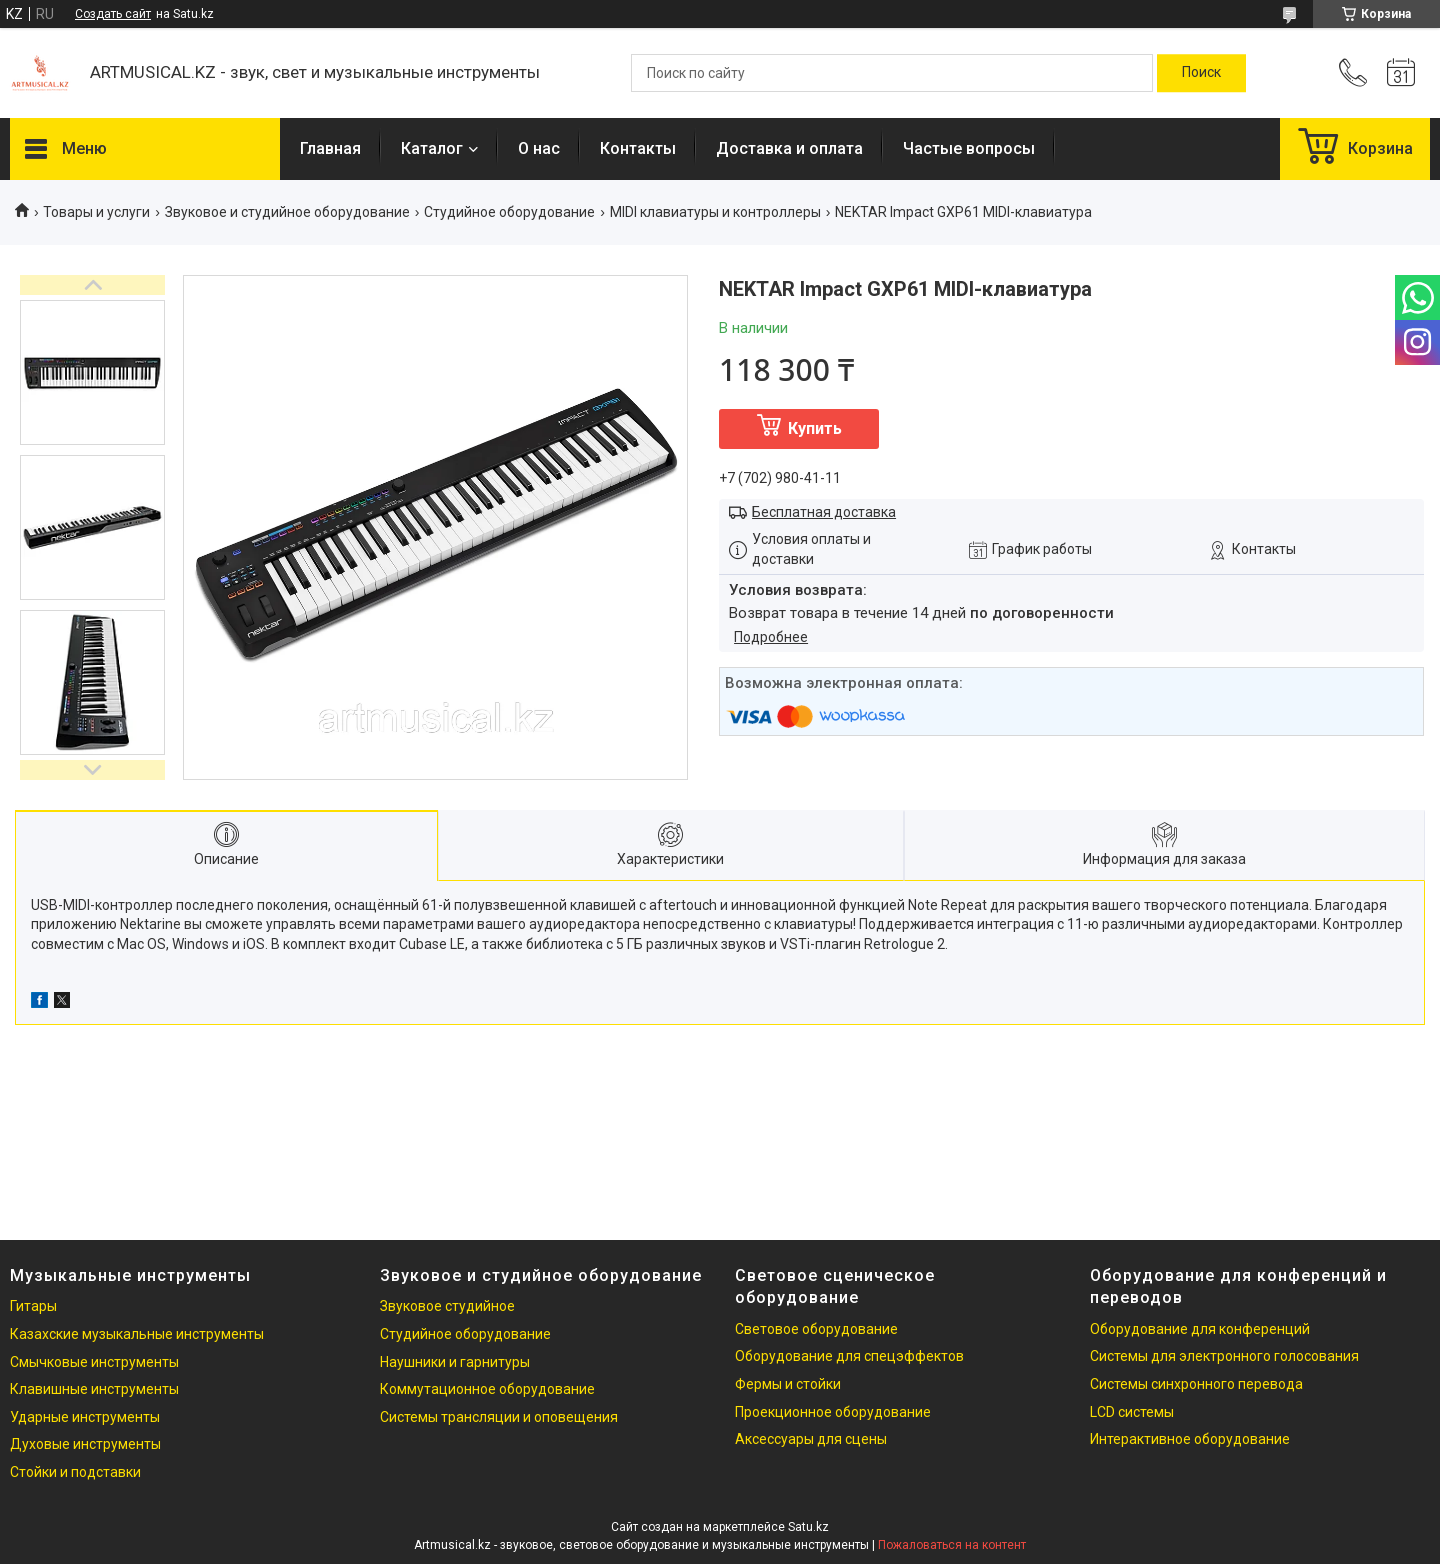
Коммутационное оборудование (487, 1389)
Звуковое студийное (447, 1306)
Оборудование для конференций (1200, 1329)
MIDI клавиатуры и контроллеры (715, 212)
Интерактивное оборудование (1190, 1439)
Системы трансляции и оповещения (499, 1417)
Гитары (33, 1306)
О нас (539, 148)
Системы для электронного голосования (1224, 1356)
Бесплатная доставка (824, 512)
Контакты (638, 148)
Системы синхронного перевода (1196, 1384)
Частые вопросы (969, 148)
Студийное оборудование (509, 212)
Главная (330, 148)
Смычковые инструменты (94, 1362)
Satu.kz (808, 1527)
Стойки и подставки (75, 1472)
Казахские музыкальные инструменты (137, 1334)
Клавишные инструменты (94, 1389)
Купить (815, 428)
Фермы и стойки (788, 1384)
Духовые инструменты (85, 1444)
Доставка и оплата (789, 148)
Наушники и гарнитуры (455, 1362)
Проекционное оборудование (833, 1412)
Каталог (432, 148)
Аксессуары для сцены (811, 1439)
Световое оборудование (816, 1329)
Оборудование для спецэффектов (849, 1356)
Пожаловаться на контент (952, 1545)
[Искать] (1201, 73)
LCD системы (1132, 1412)
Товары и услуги (96, 212)
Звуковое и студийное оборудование (287, 212)
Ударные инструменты (85, 1417)
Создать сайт (113, 14)
